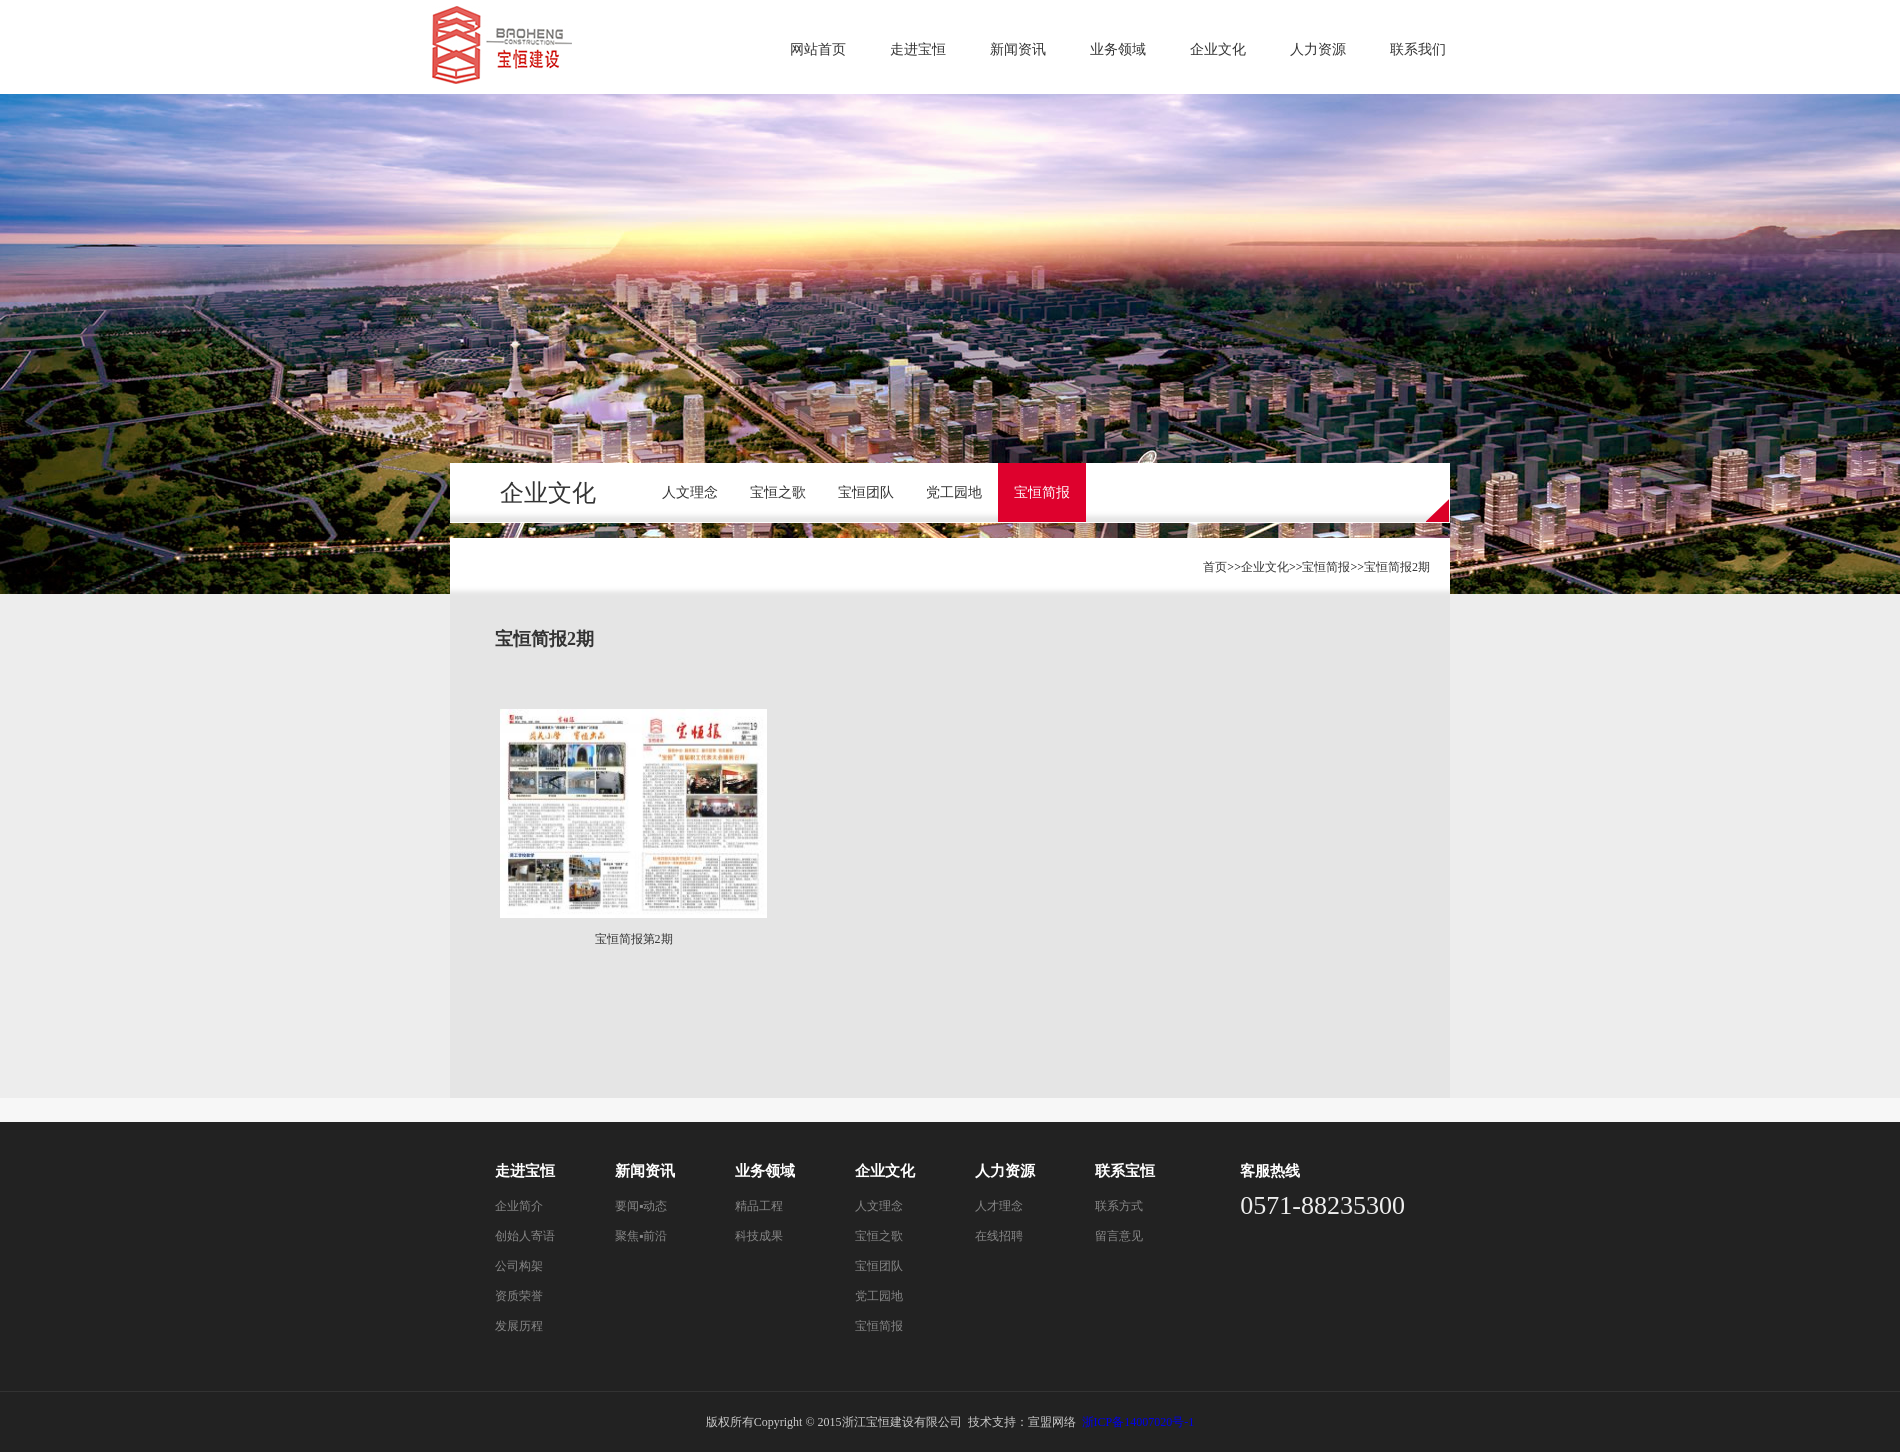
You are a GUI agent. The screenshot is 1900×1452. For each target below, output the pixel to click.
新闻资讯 (1018, 49)
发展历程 (519, 1326)
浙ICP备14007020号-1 (1138, 1422)
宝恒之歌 (778, 492)
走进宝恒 (918, 49)
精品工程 (759, 1206)
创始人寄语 (525, 1236)
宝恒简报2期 (1397, 567)
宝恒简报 (1042, 492)
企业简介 (519, 1206)
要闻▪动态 (641, 1206)
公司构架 (519, 1266)
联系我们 (1418, 49)
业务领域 (1118, 49)
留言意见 (1119, 1236)
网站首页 (818, 49)
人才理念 (999, 1206)
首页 (1215, 567)
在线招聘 (999, 1236)
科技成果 (759, 1236)
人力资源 (1318, 49)
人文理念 (690, 492)
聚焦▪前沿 (641, 1236)
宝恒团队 (866, 492)
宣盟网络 (1052, 1422)
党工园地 (954, 492)
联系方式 (1119, 1206)
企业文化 (1218, 49)
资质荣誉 (519, 1296)
